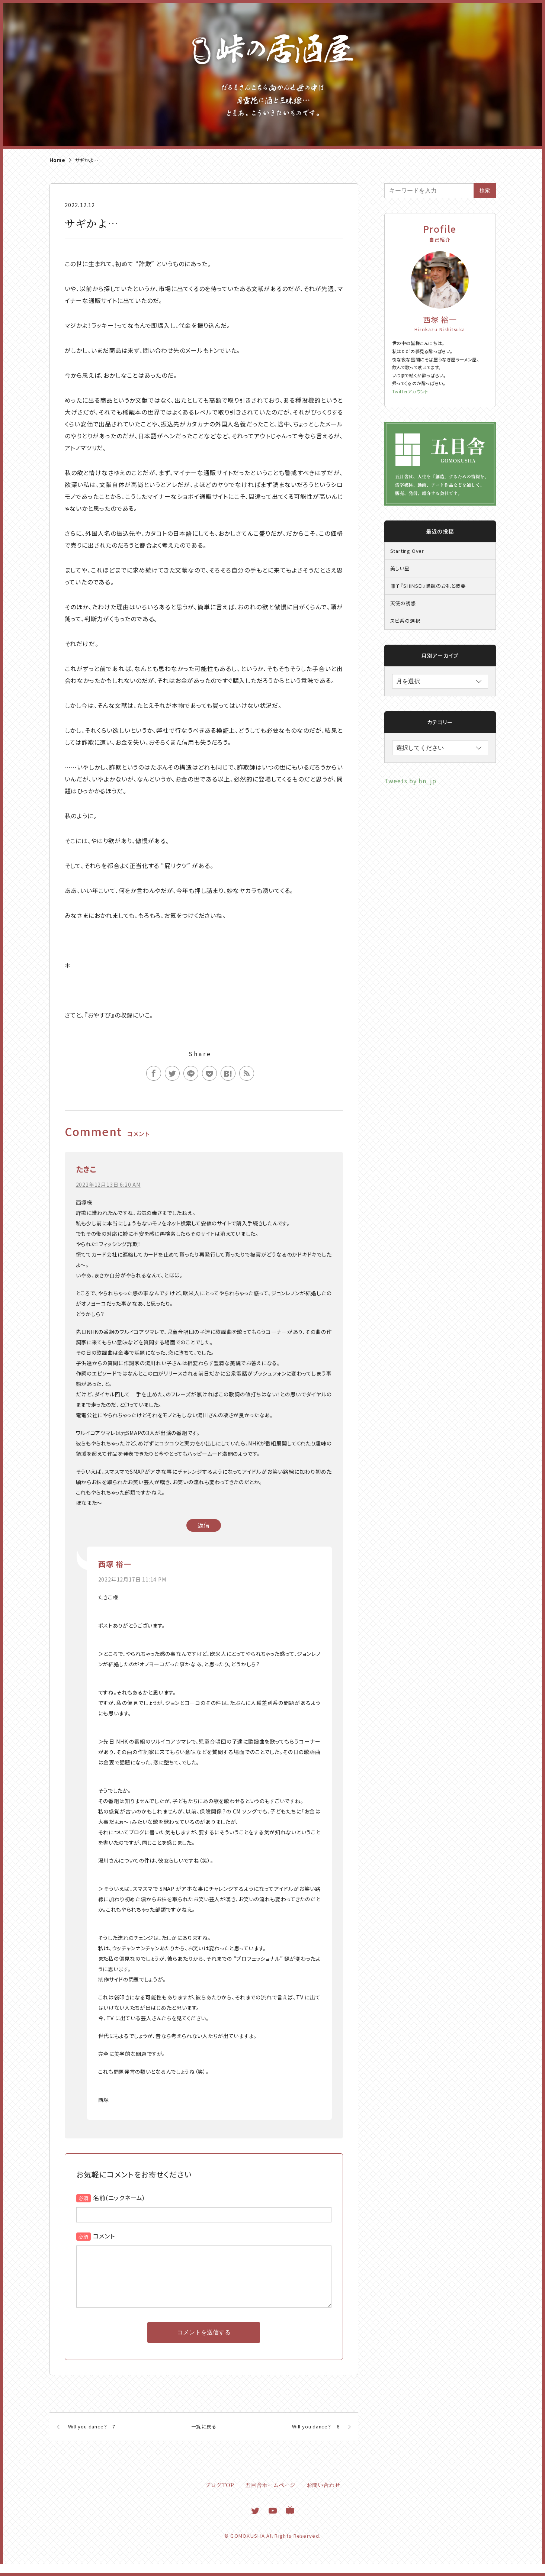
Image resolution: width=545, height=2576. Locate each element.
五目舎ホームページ (270, 2496)
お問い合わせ (323, 2496)
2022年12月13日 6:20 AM (108, 1184)
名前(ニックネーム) (119, 2197)
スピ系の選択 (405, 620)
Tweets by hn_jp (410, 780)
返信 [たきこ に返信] (204, 1525)
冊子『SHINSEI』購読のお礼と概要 (428, 585)
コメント (104, 2235)
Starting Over (407, 550)
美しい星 (400, 568)
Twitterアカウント (410, 391)
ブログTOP (219, 2496)
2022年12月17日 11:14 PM (132, 1579)
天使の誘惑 (403, 603)
